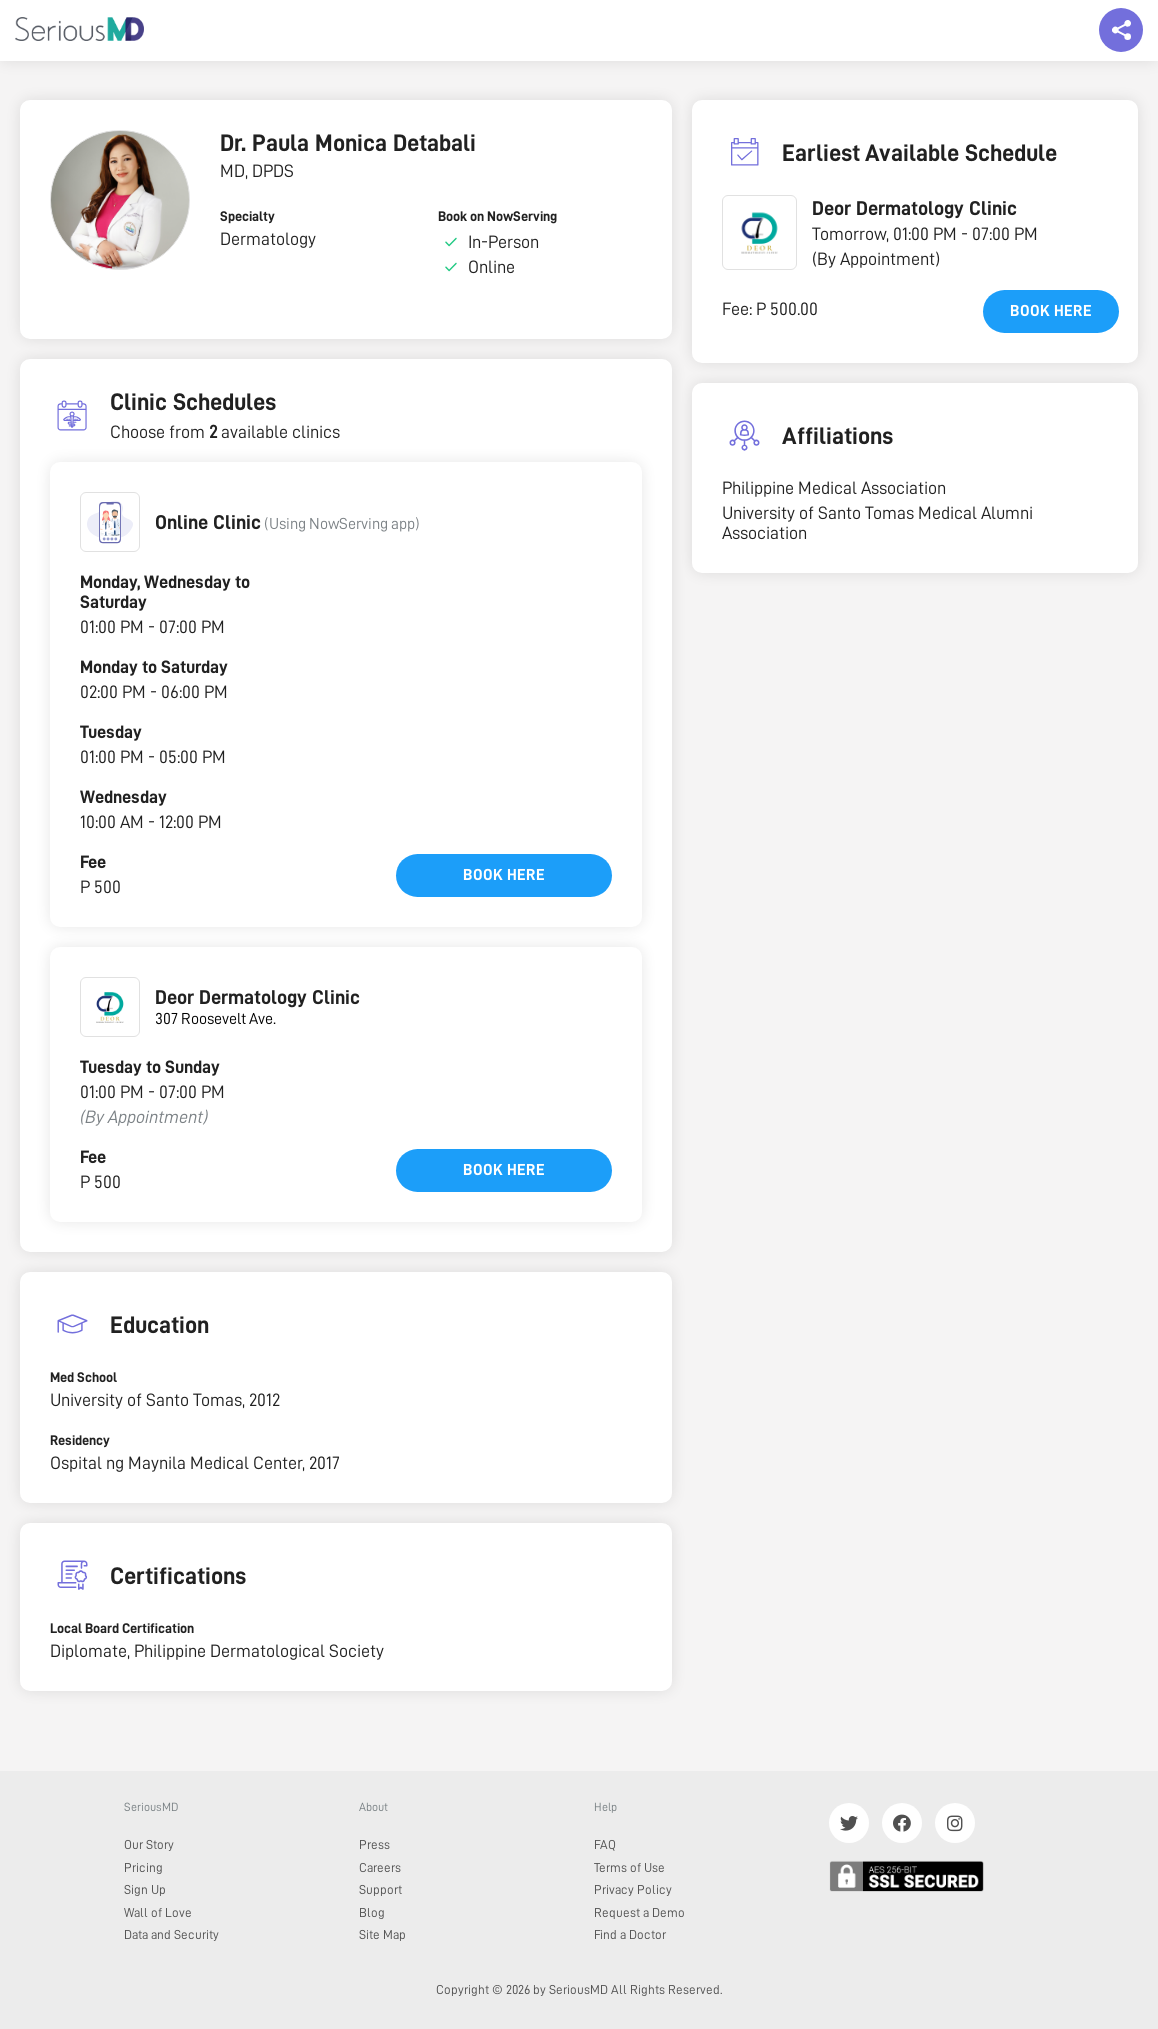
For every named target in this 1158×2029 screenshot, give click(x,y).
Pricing (143, 1867)
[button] (110, 522)
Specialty (247, 216)
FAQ (605, 1844)
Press (374, 1844)
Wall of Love (158, 1912)
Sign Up (145, 1889)
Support (380, 1889)
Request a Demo (639, 1912)
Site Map (382, 1934)
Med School (83, 1377)
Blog (372, 1912)
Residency (80, 1440)
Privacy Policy (633, 1889)
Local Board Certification (122, 1628)
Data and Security (171, 1934)
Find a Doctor (630, 1934)
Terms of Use (629, 1867)
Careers (380, 1867)
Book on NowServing (497, 216)
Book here (504, 875)
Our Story (149, 1844)
